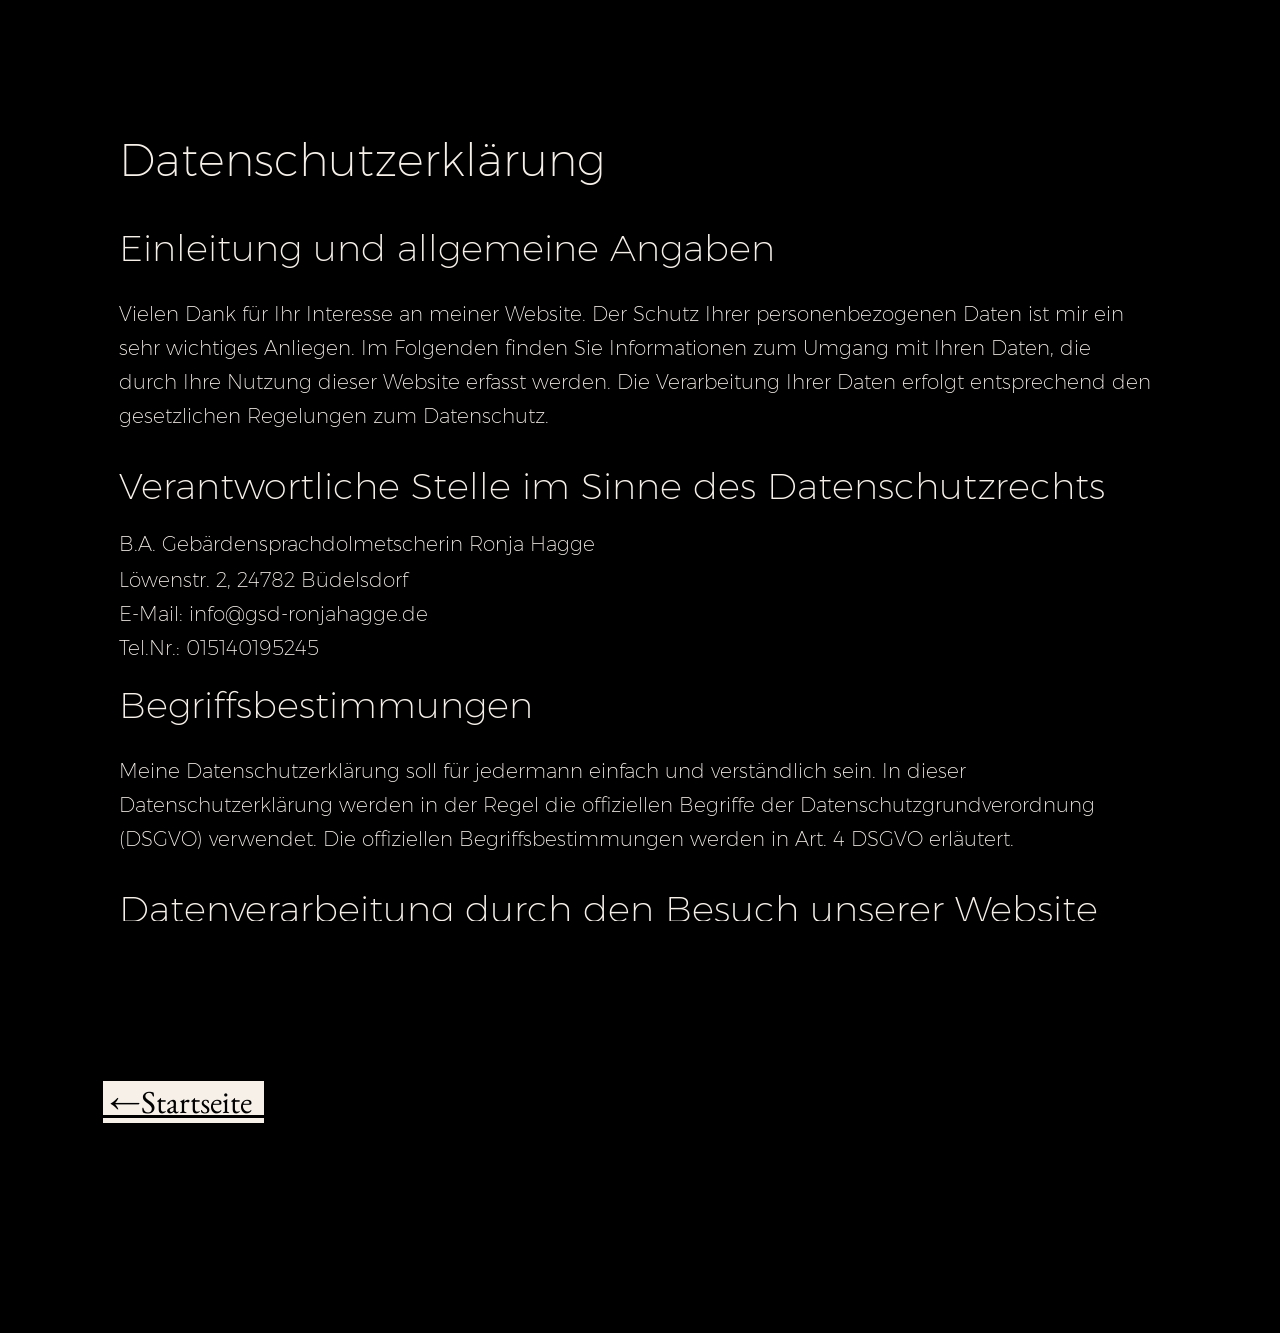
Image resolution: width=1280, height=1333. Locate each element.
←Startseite (183, 1102)
